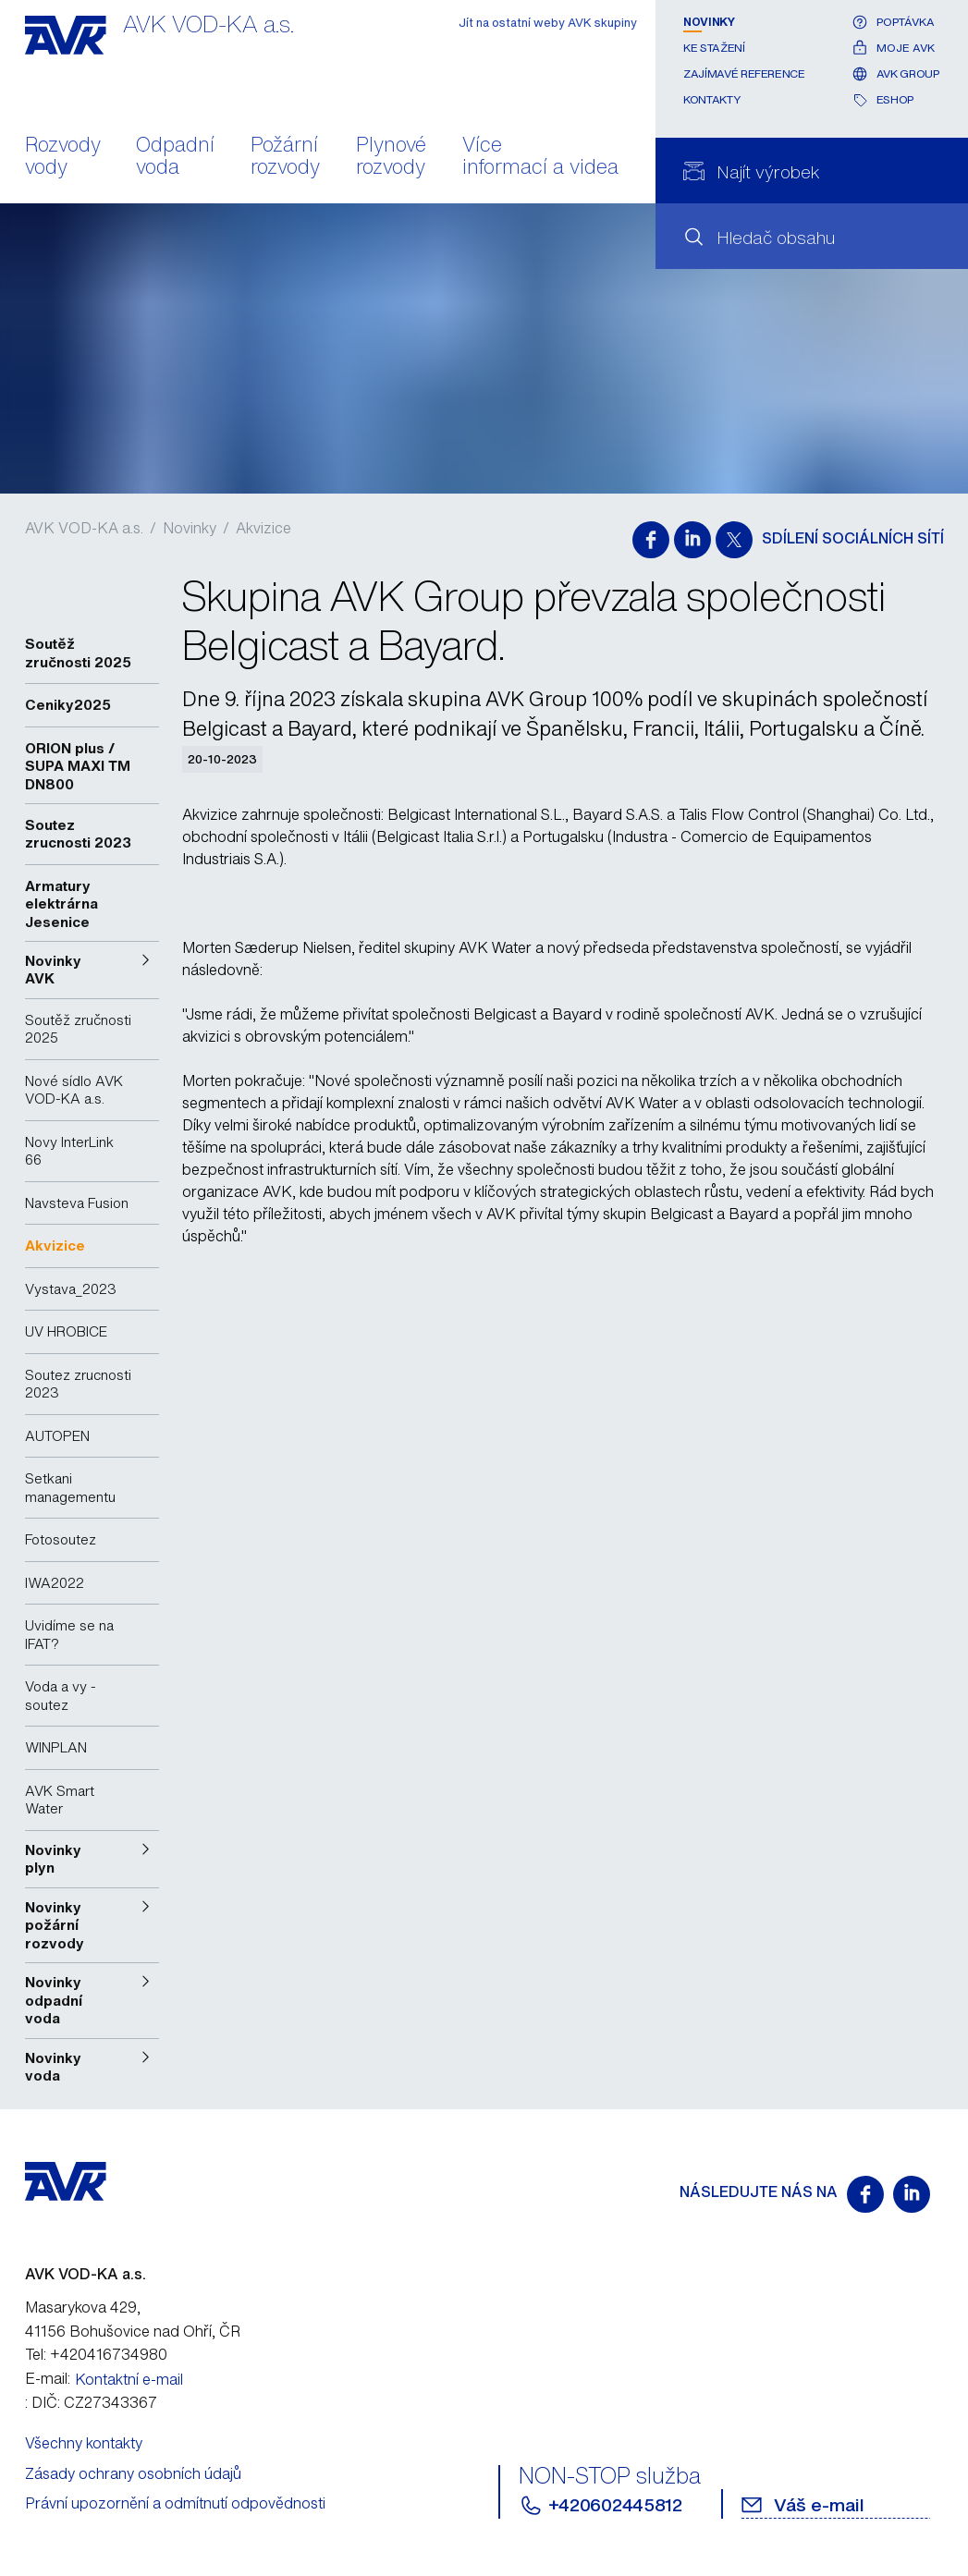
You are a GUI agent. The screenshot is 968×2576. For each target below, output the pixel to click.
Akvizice (263, 528)
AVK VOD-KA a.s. (84, 528)
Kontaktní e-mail (129, 2379)
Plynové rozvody (391, 157)
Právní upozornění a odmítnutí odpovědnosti (175, 2503)
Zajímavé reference (744, 73)
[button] (92, 970)
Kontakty (711, 99)
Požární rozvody (285, 157)
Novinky (708, 22)
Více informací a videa (540, 157)
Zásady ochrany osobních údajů (133, 2473)
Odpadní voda (175, 157)
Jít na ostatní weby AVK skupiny (548, 22)
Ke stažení (713, 47)
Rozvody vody (63, 157)
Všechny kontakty (83, 2443)
